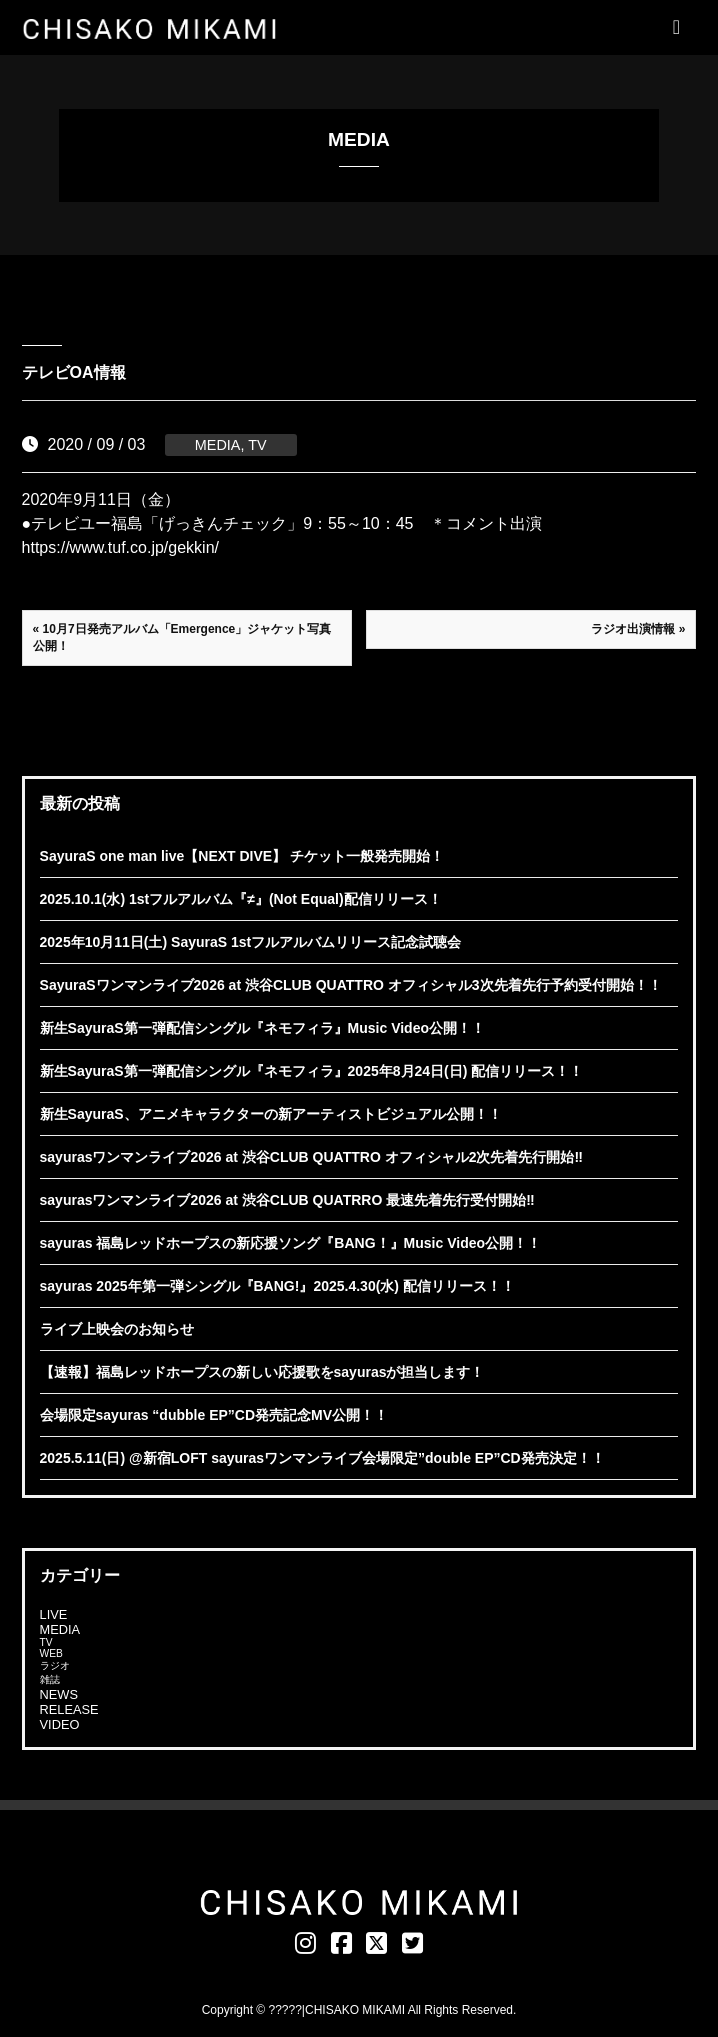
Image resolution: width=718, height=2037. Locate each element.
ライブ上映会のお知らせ (117, 1329)
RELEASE (69, 1709)
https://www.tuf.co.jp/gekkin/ (120, 547)
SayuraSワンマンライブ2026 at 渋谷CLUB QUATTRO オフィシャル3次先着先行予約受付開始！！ (351, 985)
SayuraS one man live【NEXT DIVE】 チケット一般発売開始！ (242, 856)
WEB (51, 1653)
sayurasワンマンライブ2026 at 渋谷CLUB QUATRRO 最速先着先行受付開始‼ (287, 1200)
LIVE (54, 1614)
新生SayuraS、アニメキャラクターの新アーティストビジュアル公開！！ (271, 1114)
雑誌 (50, 1679)
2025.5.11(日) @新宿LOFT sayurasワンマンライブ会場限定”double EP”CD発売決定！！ (322, 1458)
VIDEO (60, 1724)
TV (257, 445)
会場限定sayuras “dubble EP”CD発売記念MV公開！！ (214, 1415)
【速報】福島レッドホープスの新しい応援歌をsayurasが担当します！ (262, 1372)
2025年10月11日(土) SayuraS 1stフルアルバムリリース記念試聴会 (251, 942)
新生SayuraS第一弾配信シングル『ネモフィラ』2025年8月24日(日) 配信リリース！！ (312, 1071)
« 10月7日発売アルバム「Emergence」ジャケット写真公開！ (182, 637)
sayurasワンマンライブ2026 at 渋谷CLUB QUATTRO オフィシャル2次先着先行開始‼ (311, 1157)
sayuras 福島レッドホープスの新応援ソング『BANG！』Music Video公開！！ (290, 1243)
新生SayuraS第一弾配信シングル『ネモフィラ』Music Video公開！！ (262, 1028)
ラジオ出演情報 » (638, 629)
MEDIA (218, 445)
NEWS (59, 1694)
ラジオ (55, 1665)
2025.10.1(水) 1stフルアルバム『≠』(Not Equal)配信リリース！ (241, 899)
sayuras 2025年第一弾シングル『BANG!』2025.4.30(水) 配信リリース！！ (277, 1286)
